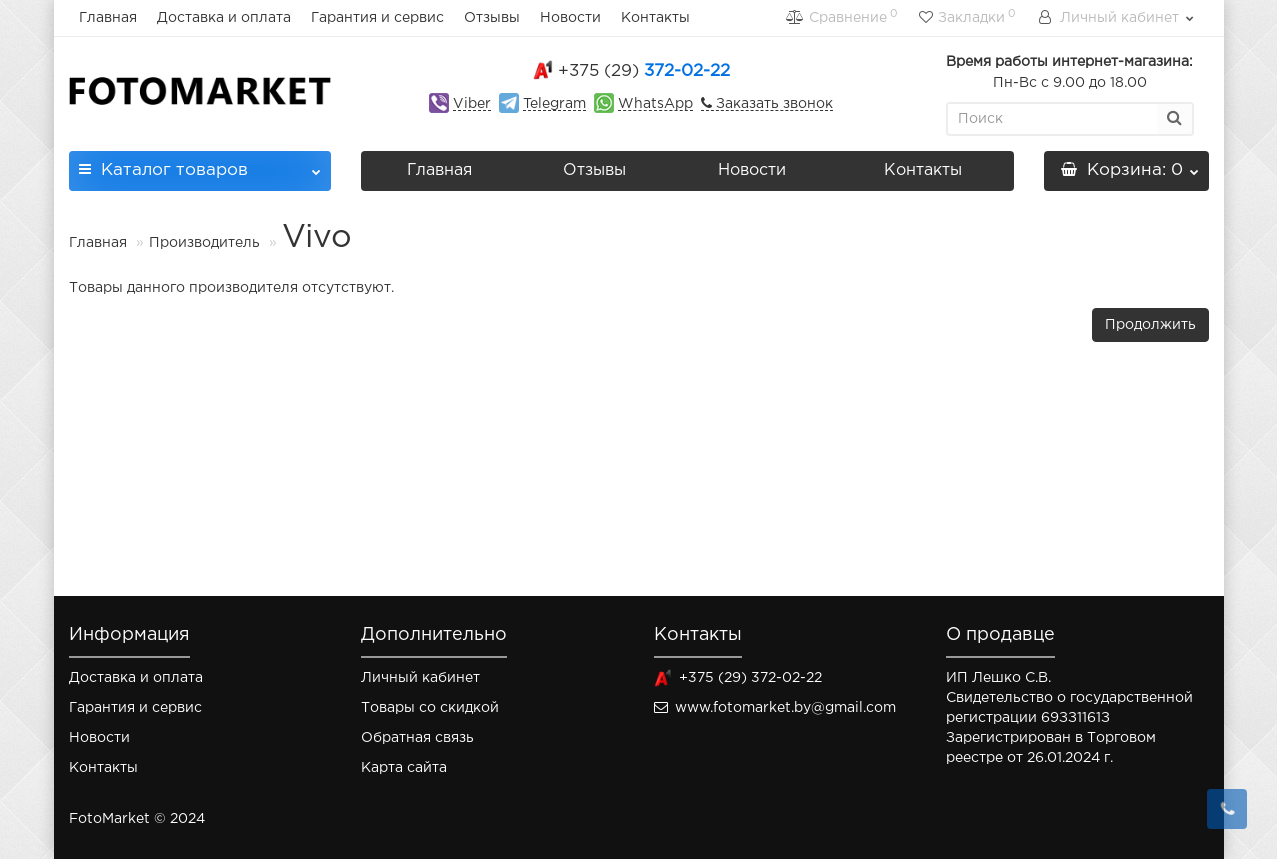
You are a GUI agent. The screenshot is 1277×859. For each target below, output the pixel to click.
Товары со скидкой (430, 708)
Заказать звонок (772, 104)
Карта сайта (404, 768)
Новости (570, 18)
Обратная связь (417, 738)
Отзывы (492, 18)
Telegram (554, 104)
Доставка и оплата (224, 18)
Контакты (655, 18)
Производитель (204, 243)
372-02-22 (644, 71)
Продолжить (1150, 325)
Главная (108, 18)
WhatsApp (655, 104)
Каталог (200, 164)
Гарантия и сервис (377, 18)
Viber (472, 104)
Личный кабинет (420, 678)
